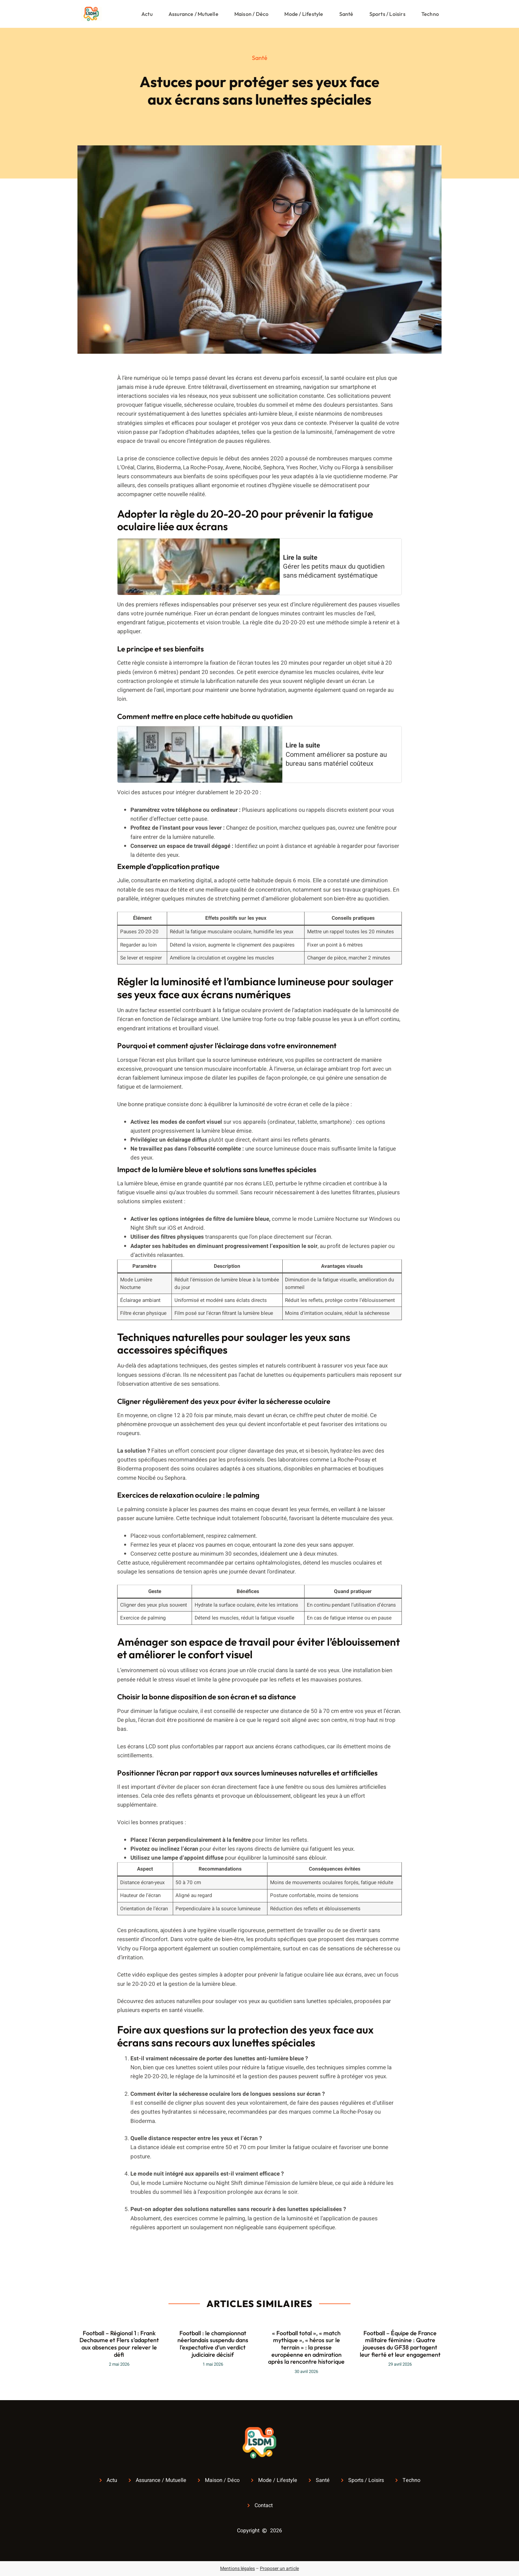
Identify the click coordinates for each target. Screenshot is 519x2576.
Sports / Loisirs (387, 14)
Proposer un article (279, 2568)
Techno (430, 14)
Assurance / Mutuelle (193, 14)
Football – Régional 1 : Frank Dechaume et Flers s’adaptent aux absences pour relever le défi (119, 2343)
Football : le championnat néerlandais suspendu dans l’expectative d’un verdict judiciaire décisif (212, 2343)
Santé (346, 14)
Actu (147, 14)
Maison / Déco (251, 14)
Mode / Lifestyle (303, 14)
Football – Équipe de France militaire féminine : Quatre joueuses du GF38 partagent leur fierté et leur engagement (400, 2343)
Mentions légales (237, 2568)
